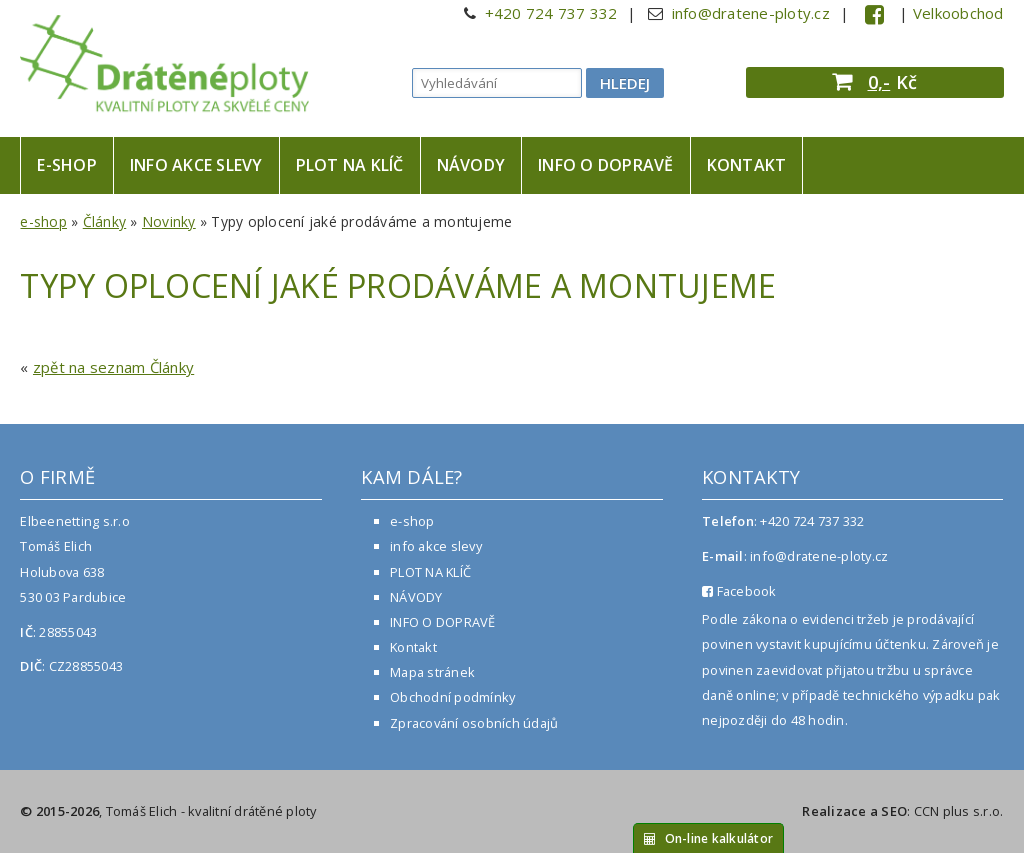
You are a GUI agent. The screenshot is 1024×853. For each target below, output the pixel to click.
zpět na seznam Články (113, 367)
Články (105, 221)
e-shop (67, 165)
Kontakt (747, 165)
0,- (879, 82)
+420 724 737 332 (551, 13)
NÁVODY (471, 165)
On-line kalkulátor (708, 838)
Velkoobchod (958, 13)
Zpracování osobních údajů (474, 723)
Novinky (169, 221)
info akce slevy (196, 165)
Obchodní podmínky (452, 697)
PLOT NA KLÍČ (350, 165)
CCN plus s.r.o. (959, 811)
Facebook (739, 591)
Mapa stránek (432, 672)
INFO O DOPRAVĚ (606, 165)
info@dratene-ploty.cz (751, 13)
